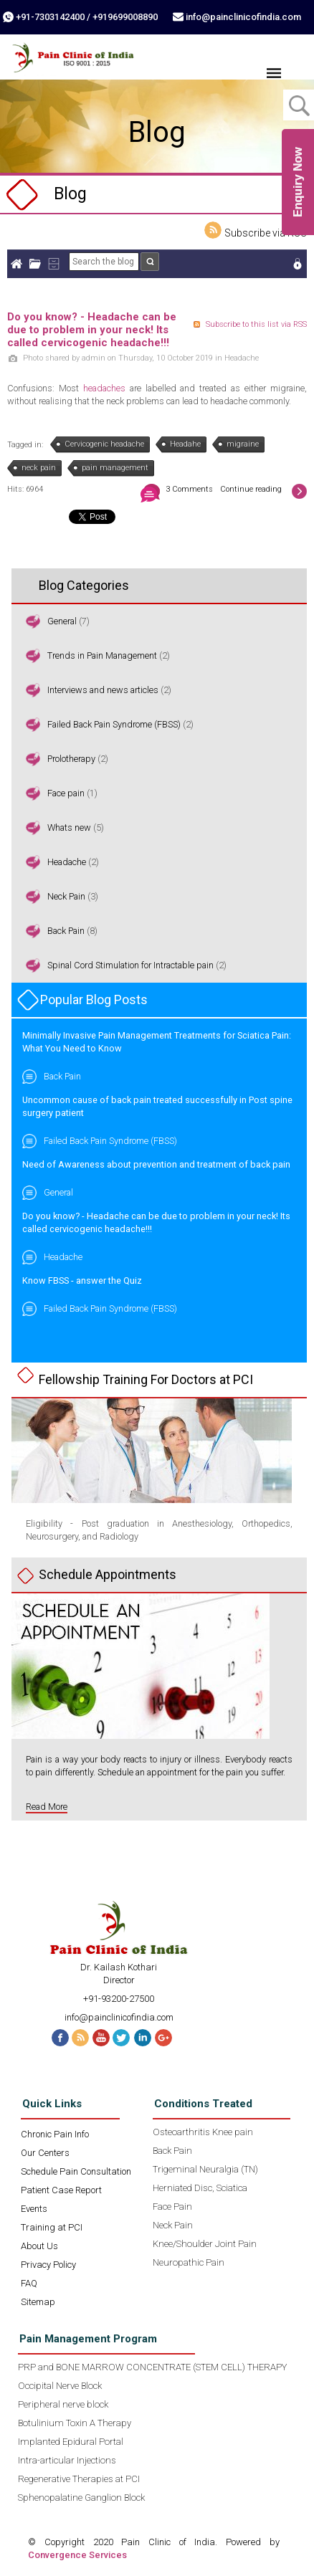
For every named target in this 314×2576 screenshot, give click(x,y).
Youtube (101, 2038)
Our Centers (45, 2152)
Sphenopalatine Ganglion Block (81, 2497)
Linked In (144, 2038)
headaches (104, 388)
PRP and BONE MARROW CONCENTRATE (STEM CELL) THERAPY (152, 2367)
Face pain (66, 793)
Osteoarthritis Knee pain (203, 2132)
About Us (39, 2246)
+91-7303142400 (50, 16)
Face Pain (172, 2206)
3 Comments (189, 489)
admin (93, 358)
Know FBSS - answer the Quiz (82, 1280)
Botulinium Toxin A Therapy (74, 2423)
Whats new (69, 827)
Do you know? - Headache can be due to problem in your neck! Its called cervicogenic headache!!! (91, 329)
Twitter (122, 2038)
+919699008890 (125, 16)
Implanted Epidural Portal (70, 2441)
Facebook (58, 2038)
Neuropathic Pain (188, 2262)
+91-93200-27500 (118, 1998)
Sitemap (38, 2301)
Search (150, 261)
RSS (79, 2038)
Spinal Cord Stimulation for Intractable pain (131, 965)
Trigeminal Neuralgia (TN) (205, 2169)
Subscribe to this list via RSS (256, 324)
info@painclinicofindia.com (243, 16)
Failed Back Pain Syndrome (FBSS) (114, 724)
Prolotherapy (71, 758)
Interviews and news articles (102, 689)
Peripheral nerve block (63, 2404)
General (62, 621)
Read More (46, 1806)
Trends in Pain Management (102, 655)
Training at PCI (51, 2227)
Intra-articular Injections (67, 2460)
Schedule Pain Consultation (76, 2171)
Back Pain (66, 930)
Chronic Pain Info (55, 2134)
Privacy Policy (48, 2264)
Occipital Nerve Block (60, 2385)
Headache (241, 358)
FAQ (29, 2283)
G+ (165, 2038)
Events (34, 2208)
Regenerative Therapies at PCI (79, 2479)
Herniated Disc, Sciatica (200, 2188)
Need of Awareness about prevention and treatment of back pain (156, 1164)
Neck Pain (66, 896)
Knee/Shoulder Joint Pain (205, 2243)
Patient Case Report (61, 2190)
